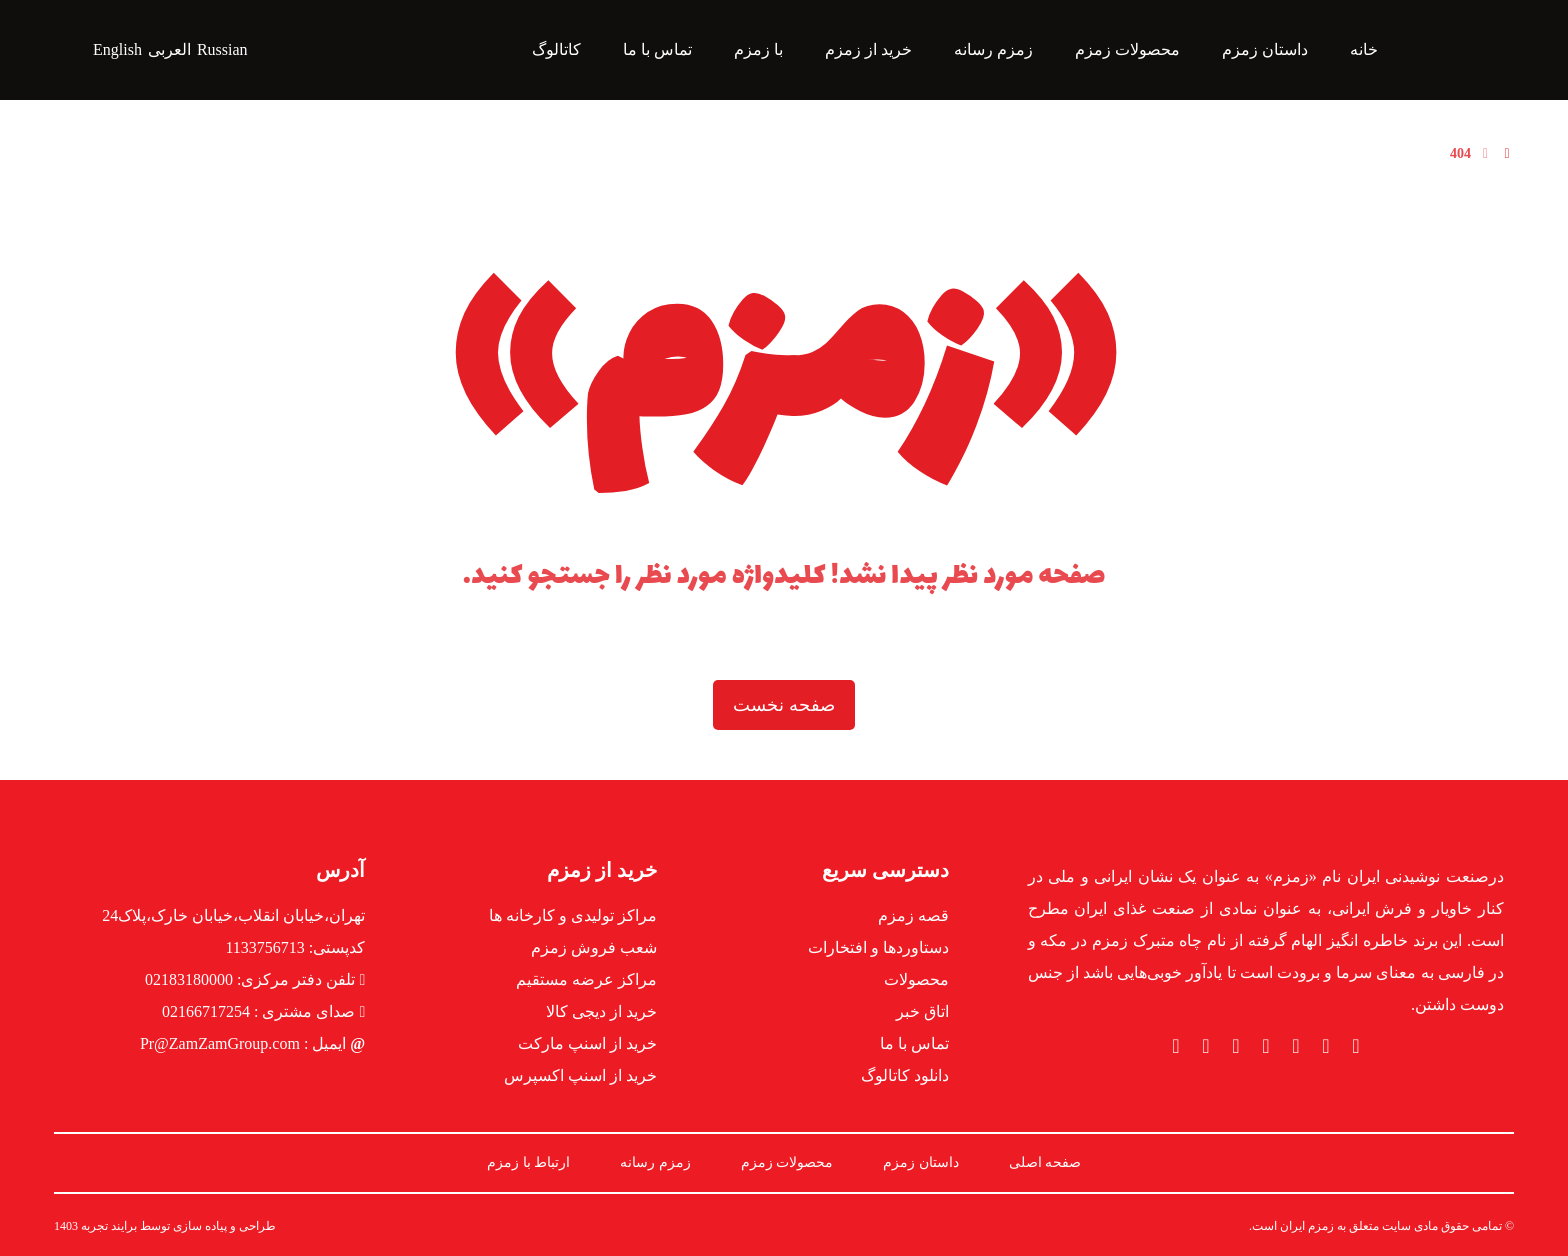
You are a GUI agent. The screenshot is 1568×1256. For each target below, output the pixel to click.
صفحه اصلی (1045, 1162)
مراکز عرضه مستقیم (586, 979)
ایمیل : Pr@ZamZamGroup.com (252, 1043)
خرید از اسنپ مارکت (587, 1043)
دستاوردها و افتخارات (878, 947)
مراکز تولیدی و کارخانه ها (573, 915)
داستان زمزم (921, 1162)
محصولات (916, 979)
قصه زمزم (913, 915)
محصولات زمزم (787, 1162)
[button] (1356, 1046)
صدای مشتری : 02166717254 (263, 1011)
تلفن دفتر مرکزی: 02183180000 (255, 979)
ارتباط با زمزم (528, 1162)
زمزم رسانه (655, 1162)
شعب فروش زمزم (594, 947)
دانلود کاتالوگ (905, 1075)
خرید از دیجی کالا (601, 1011)
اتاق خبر (922, 1011)
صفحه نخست (784, 705)
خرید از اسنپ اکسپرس (580, 1075)
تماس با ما (914, 1043)
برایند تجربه (109, 1226)
